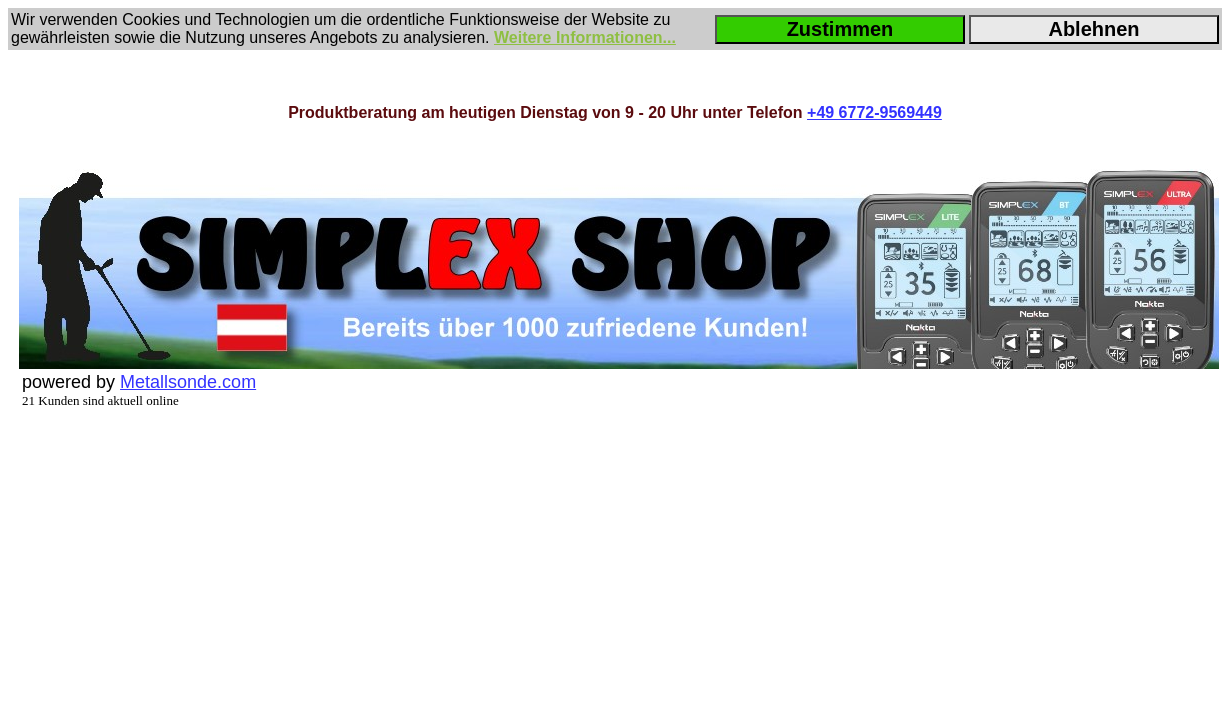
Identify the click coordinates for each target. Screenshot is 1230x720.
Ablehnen (1093, 29)
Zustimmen (840, 29)
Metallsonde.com (188, 382)
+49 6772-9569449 (874, 112)
